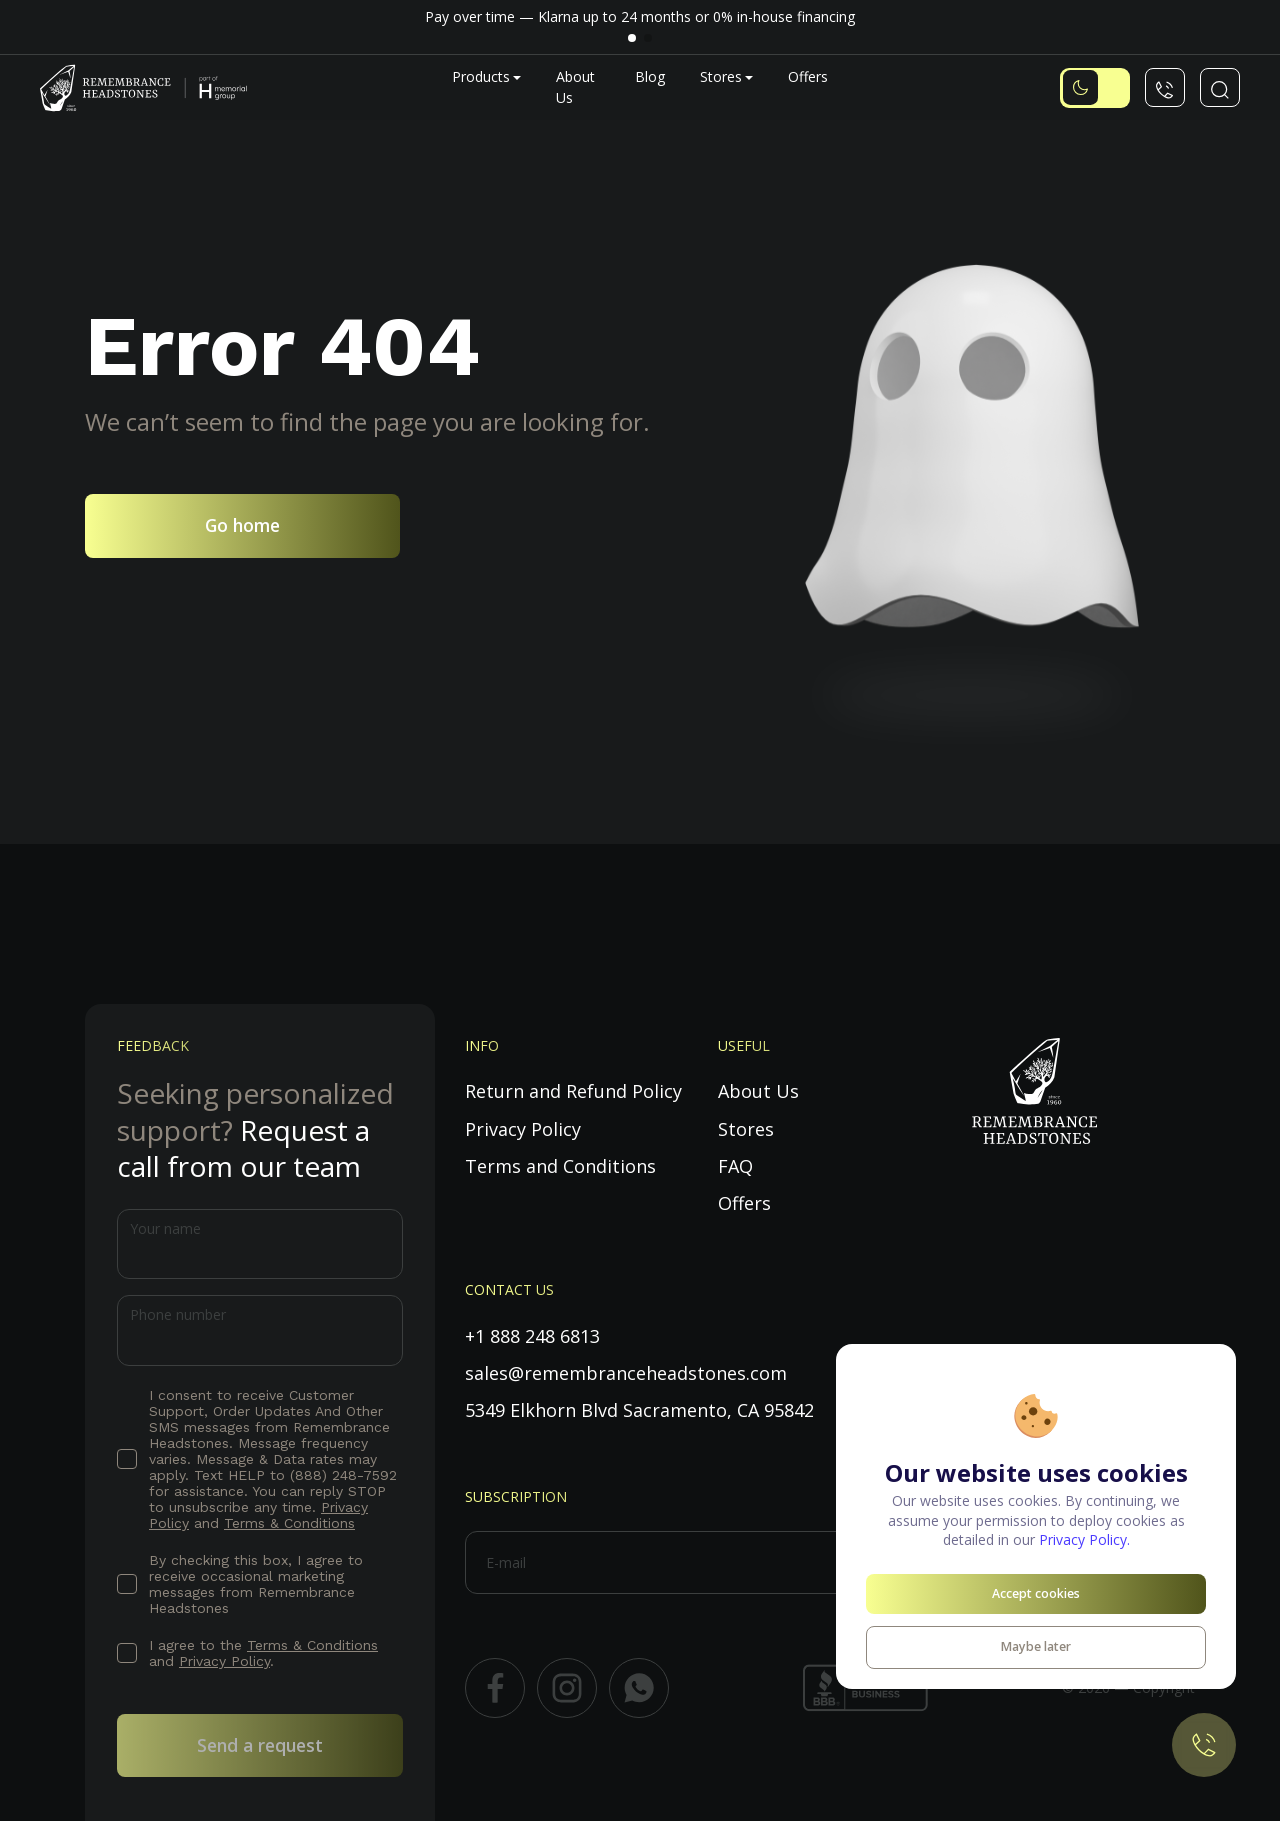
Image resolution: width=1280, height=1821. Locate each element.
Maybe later (1036, 1646)
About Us (758, 1091)
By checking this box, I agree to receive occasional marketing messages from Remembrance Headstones (256, 1584)
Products (481, 76)
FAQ (735, 1166)
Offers (808, 76)
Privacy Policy (224, 1661)
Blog (650, 76)
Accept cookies (1036, 1593)
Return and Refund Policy (573, 1091)
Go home (242, 525)
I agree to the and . (263, 1653)
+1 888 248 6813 (532, 1336)
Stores (721, 76)
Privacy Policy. (1084, 1539)
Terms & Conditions (289, 1523)
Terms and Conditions (560, 1166)
